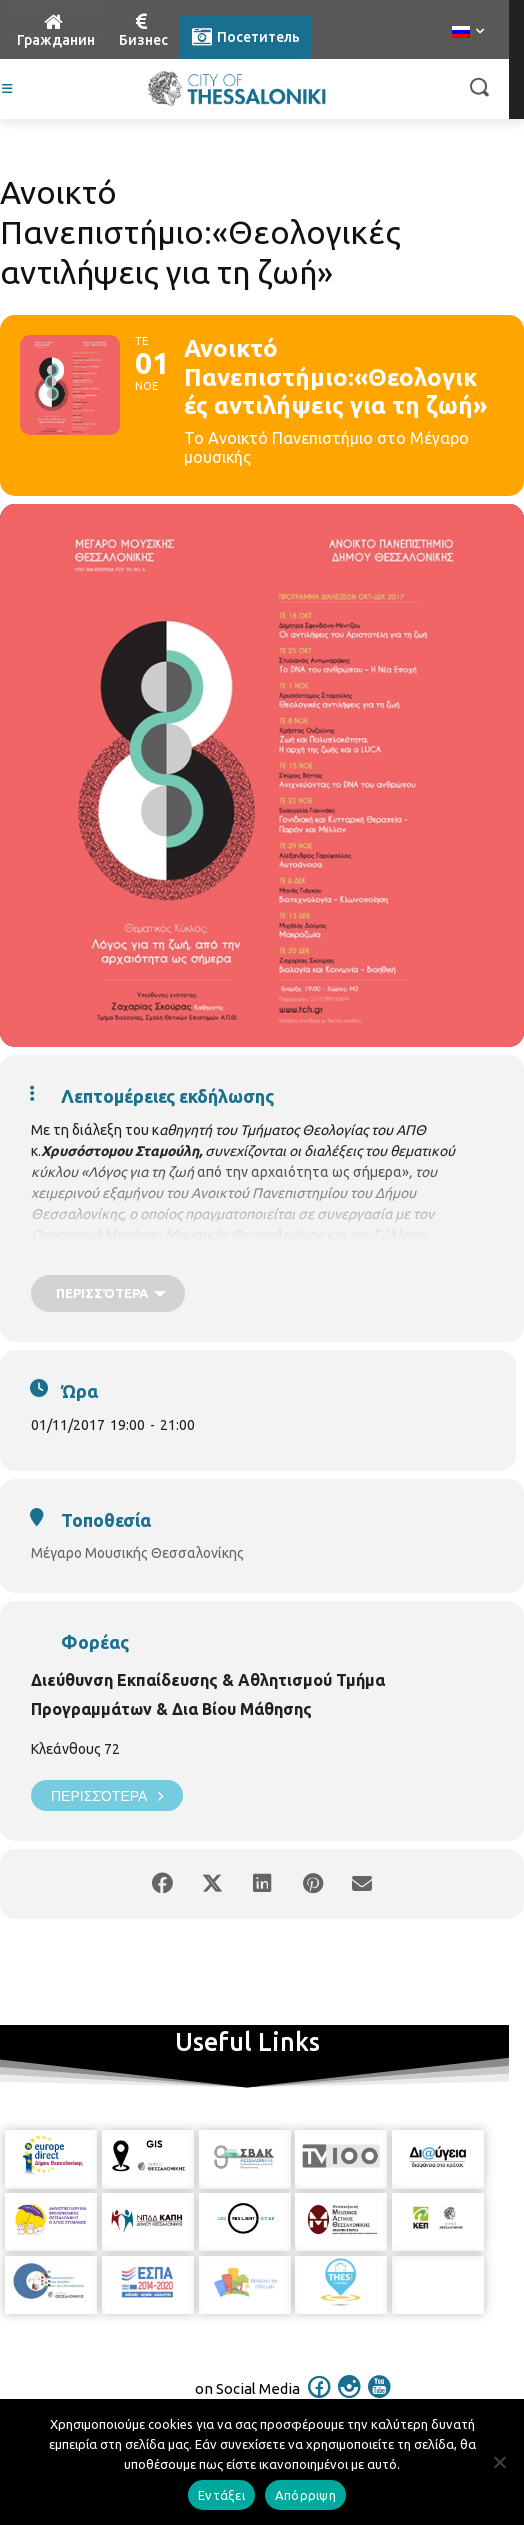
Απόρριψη (305, 2495)
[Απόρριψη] (499, 2462)
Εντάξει (221, 2495)
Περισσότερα (107, 1795)
